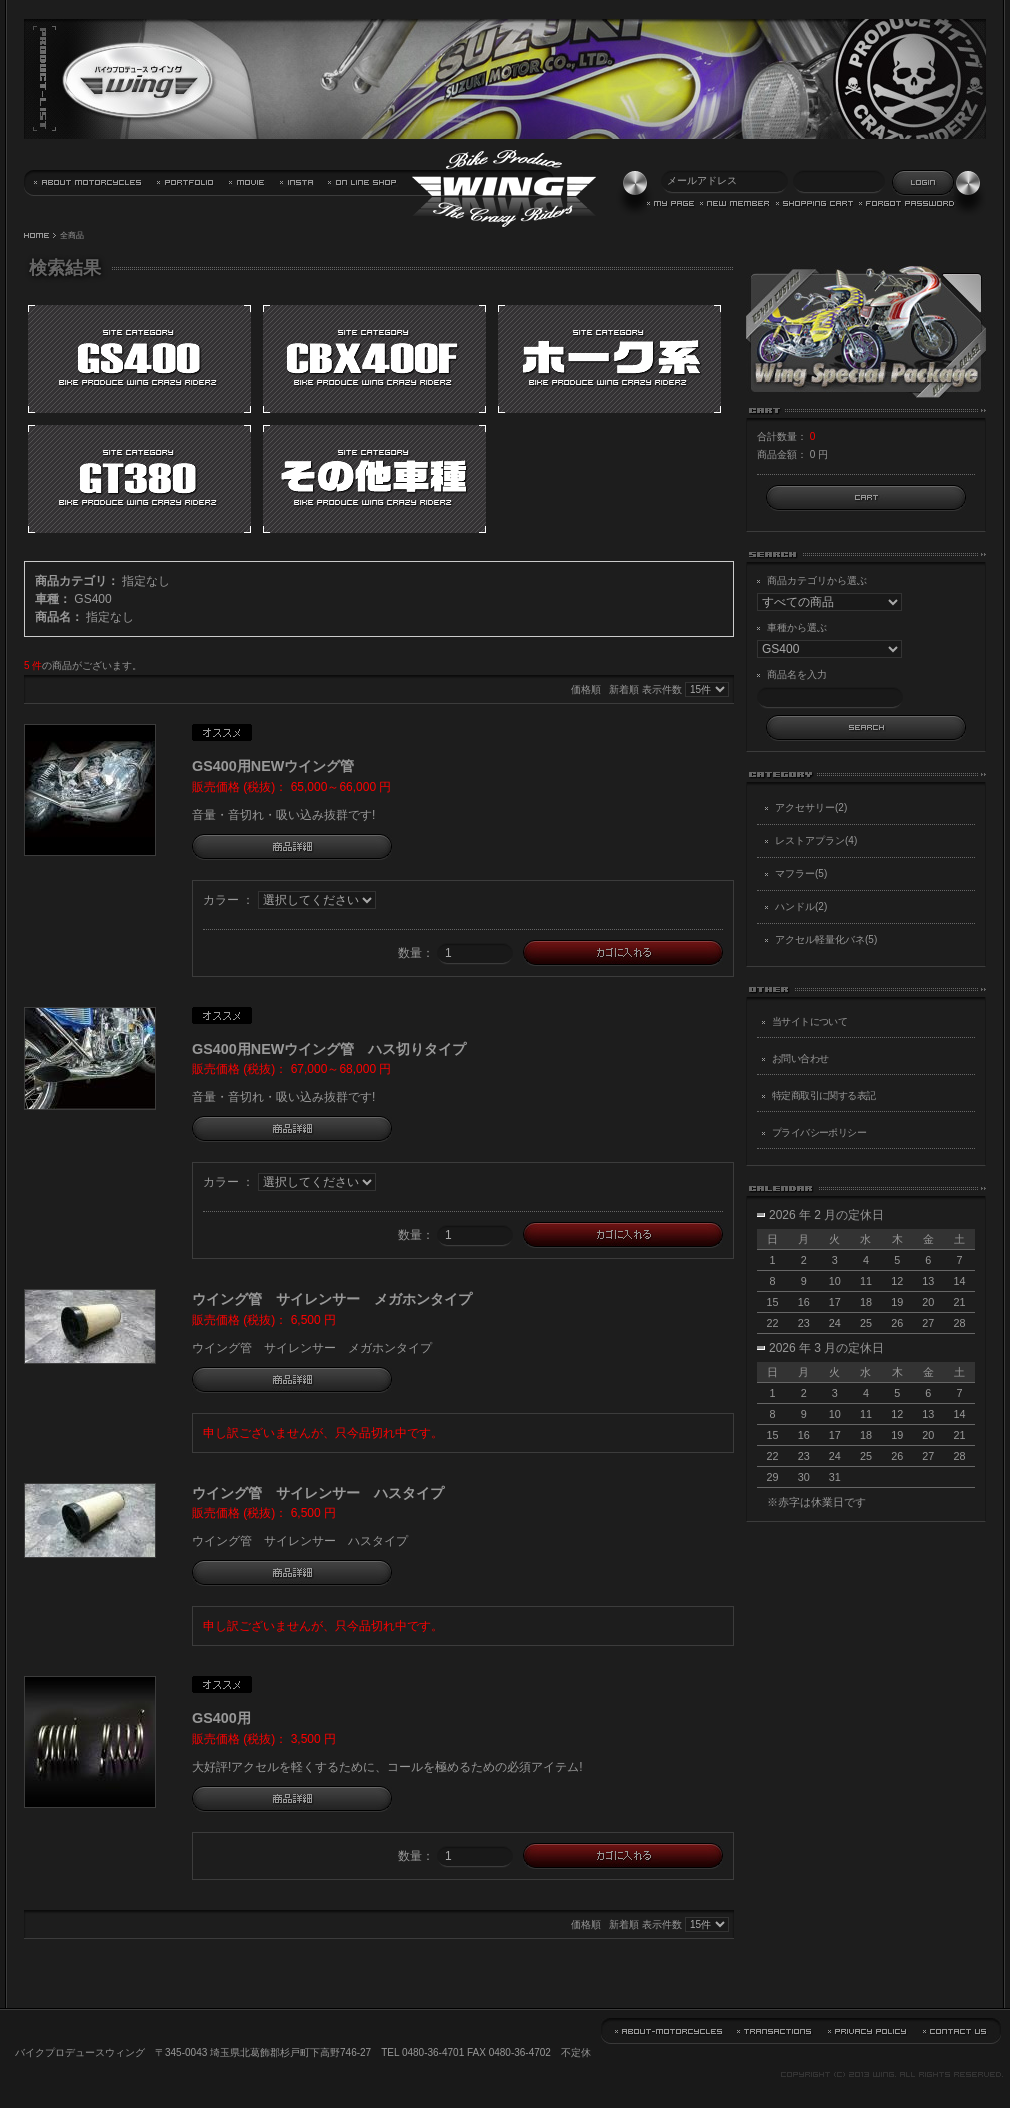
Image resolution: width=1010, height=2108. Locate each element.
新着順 (624, 689)
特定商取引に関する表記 (823, 1095)
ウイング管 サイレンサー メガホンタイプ (332, 1299)
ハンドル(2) (801, 906)
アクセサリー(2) (811, 807)
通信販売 (363, 183)
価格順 (586, 689)
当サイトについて (88, 183)
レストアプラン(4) (816, 840)
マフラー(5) (801, 873)
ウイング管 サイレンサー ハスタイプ (318, 1493)
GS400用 (221, 1718)
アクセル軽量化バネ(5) (826, 939)
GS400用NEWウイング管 (273, 766)
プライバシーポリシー (819, 1132)
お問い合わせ (800, 1058)
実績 (186, 183)
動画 (247, 183)
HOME (37, 236)
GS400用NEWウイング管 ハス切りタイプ (329, 1049)
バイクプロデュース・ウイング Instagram (297, 183)
